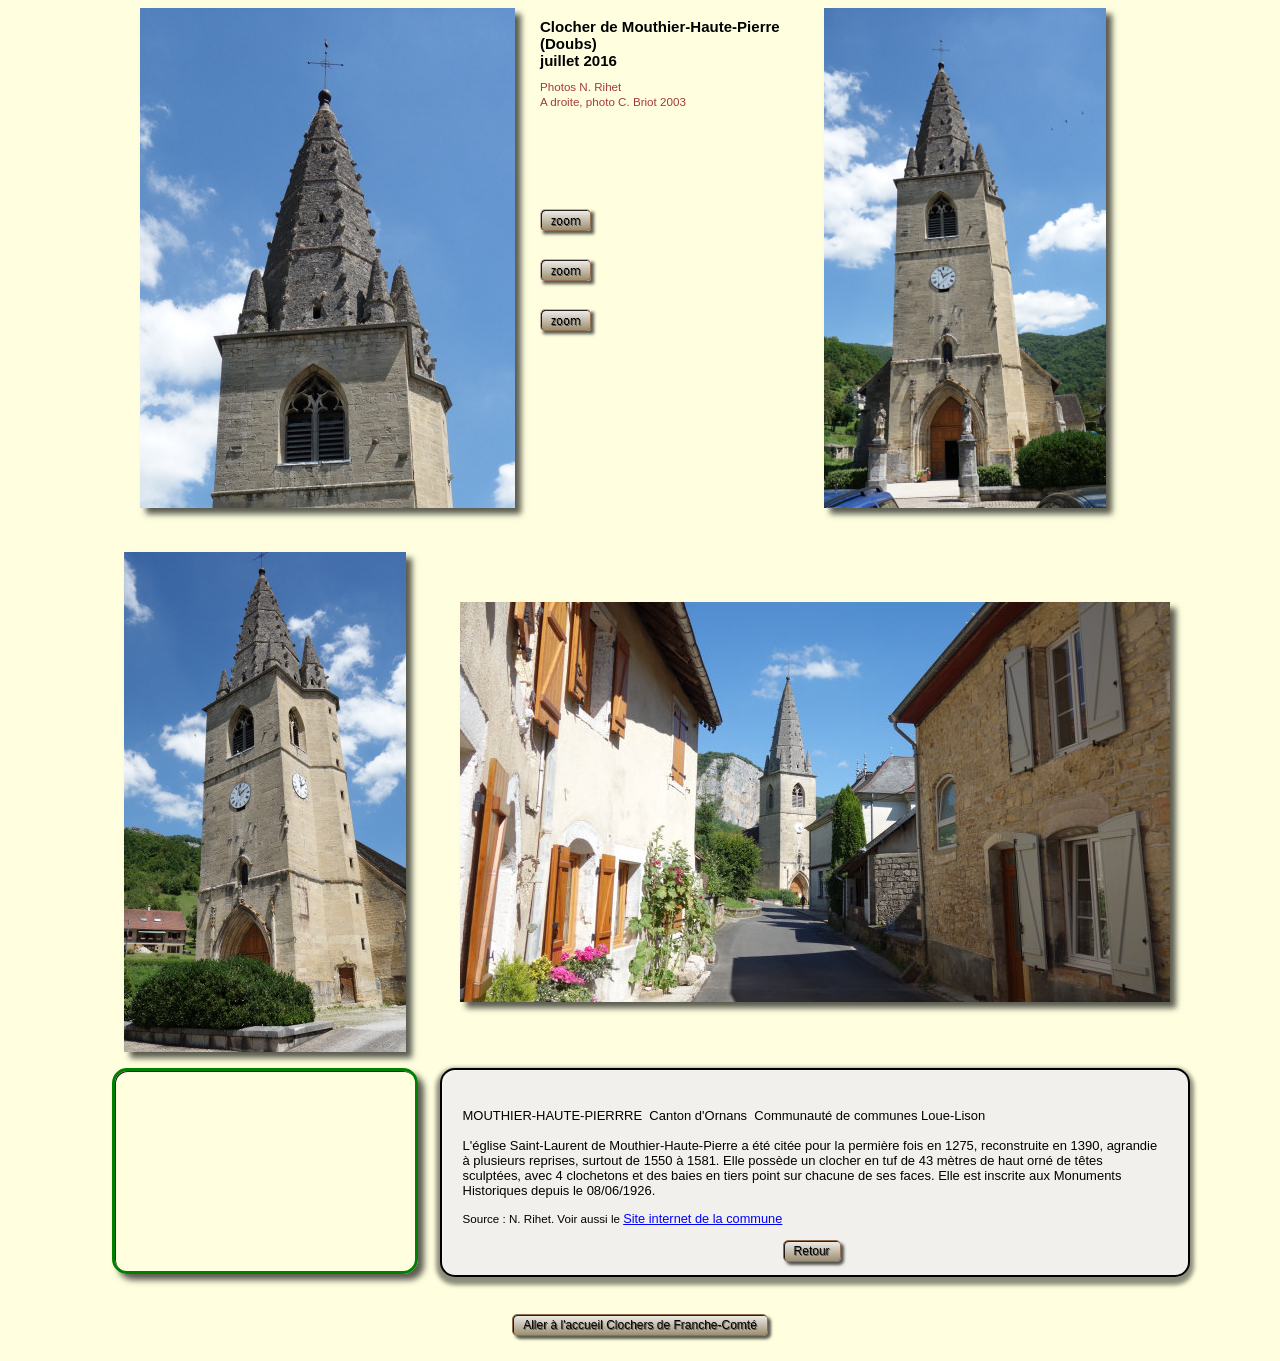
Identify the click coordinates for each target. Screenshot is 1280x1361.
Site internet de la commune (702, 1218)
